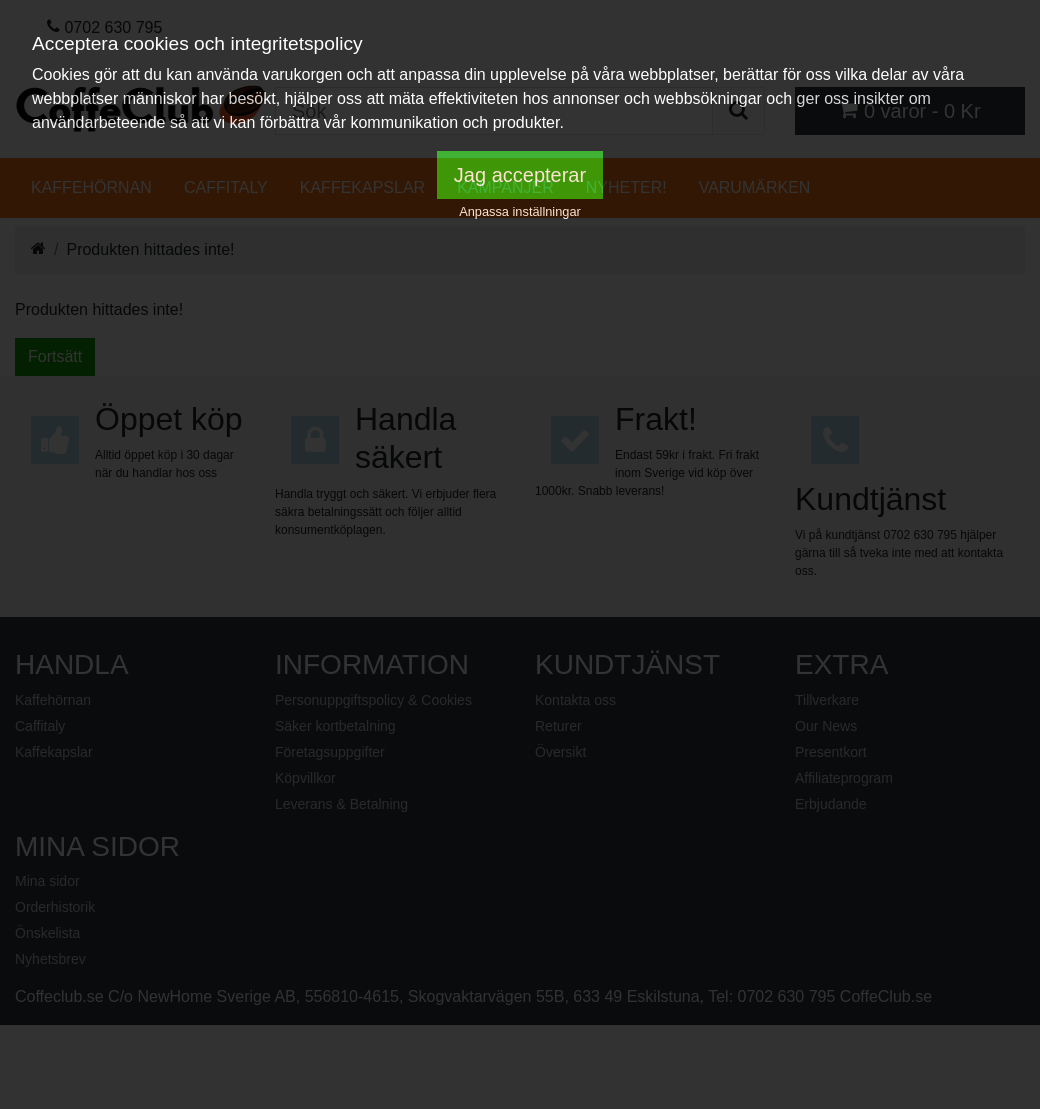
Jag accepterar (520, 175)
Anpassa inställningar (520, 211)
